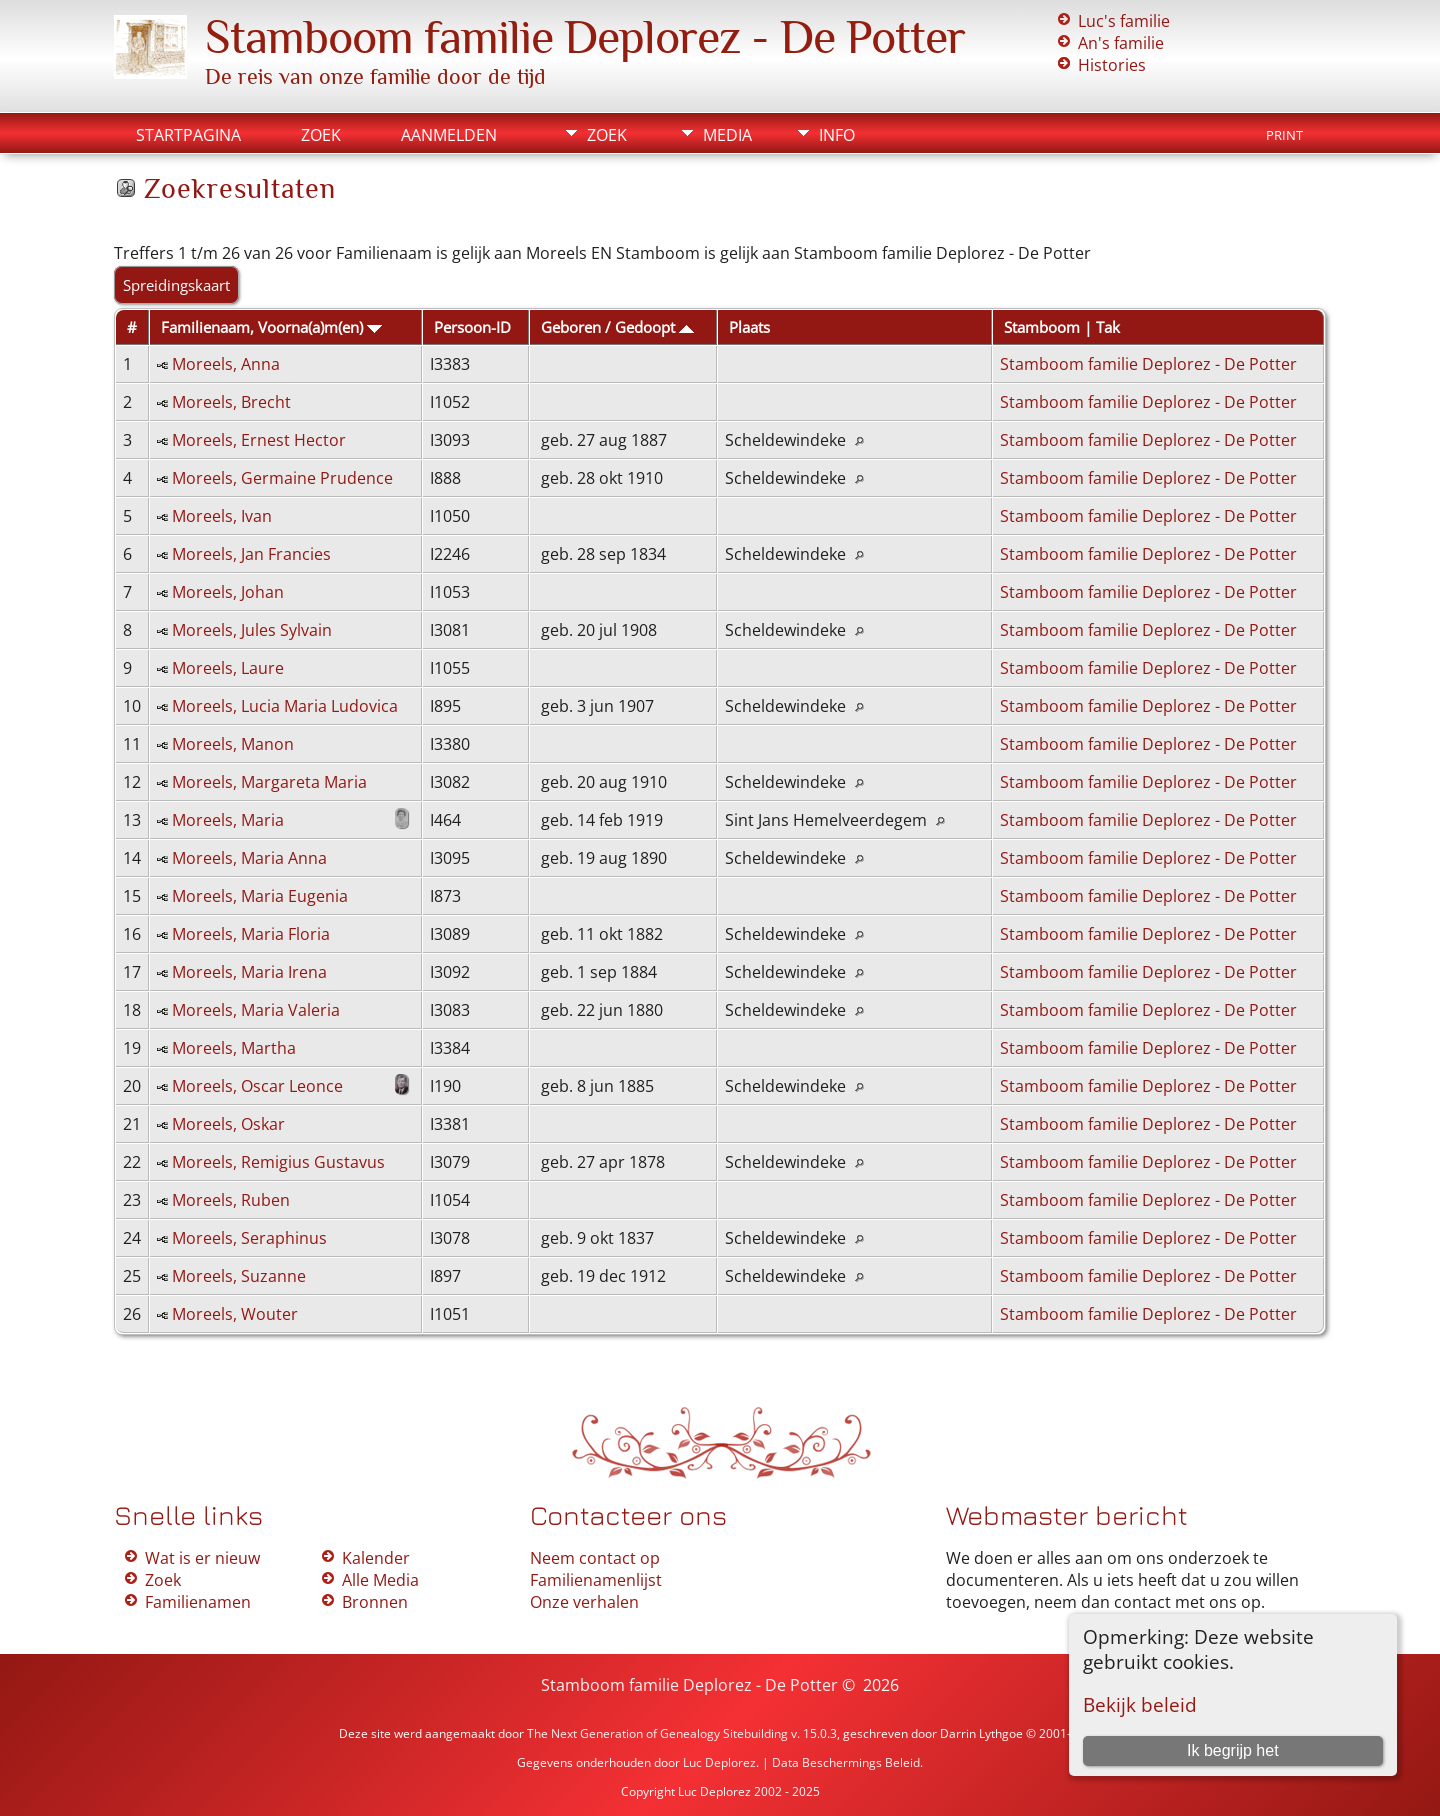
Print (1284, 135)
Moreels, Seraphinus (249, 1238)
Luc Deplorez (719, 1762)
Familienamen (198, 1602)
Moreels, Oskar (228, 1124)
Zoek (321, 135)
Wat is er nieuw (202, 1558)
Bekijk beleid (1140, 1704)
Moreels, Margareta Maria (269, 782)
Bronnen (375, 1602)
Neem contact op (595, 1558)
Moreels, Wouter (235, 1314)
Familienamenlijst (596, 1580)
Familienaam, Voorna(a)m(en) (271, 327)
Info (837, 135)
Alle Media (380, 1580)
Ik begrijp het (1233, 1750)
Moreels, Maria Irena (249, 972)
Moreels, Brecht (231, 402)
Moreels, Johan (228, 592)
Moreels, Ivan (222, 516)
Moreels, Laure (228, 668)
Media (727, 135)
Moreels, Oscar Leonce (257, 1086)
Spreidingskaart (176, 285)
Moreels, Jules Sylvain (252, 630)
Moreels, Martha (234, 1048)
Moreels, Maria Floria (251, 934)
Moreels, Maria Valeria (256, 1010)
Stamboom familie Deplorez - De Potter (585, 37)
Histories (1112, 65)
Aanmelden (449, 135)
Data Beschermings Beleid (846, 1762)
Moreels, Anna (226, 364)
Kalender (376, 1558)
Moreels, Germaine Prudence (282, 478)
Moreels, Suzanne (239, 1276)
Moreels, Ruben (231, 1200)
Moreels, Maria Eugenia (260, 896)
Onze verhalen (584, 1602)
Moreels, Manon (233, 744)
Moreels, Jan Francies (251, 554)
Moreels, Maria (228, 820)
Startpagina (188, 135)
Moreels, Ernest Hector (259, 440)
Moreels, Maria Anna (249, 858)
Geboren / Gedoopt (617, 327)
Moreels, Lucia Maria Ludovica (285, 706)
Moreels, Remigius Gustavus (278, 1162)
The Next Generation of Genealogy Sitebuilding (657, 1733)
